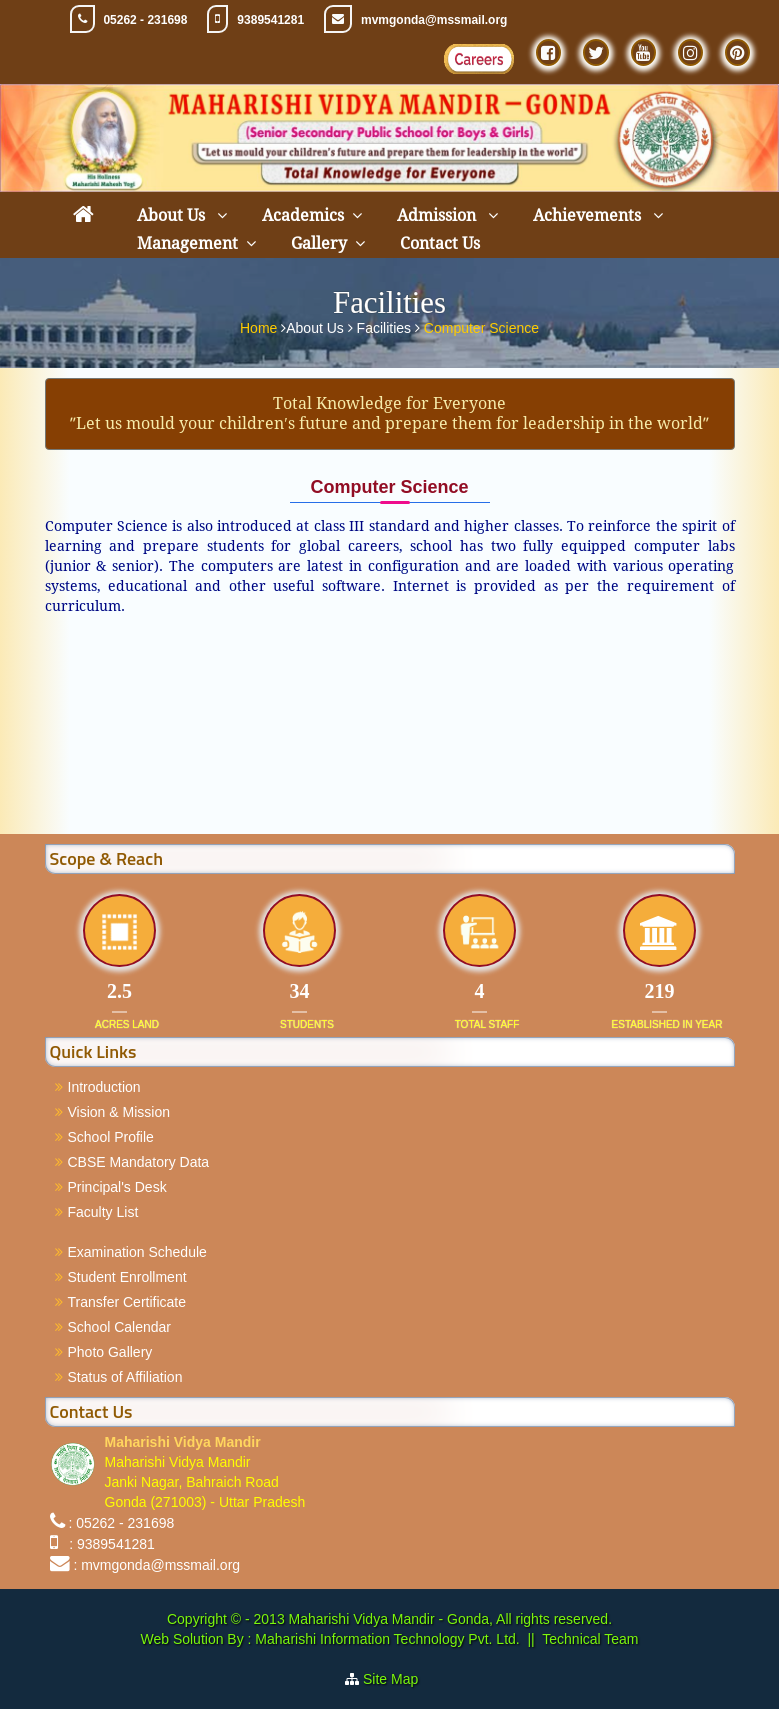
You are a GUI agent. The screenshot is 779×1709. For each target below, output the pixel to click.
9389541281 (270, 20)
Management (187, 243)
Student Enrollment (127, 1277)
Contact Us (440, 243)
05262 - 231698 (145, 20)
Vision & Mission (119, 1112)
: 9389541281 (107, 1544)
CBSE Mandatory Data (139, 1162)
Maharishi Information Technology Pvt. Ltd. (385, 1639)
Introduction (104, 1087)
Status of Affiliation (125, 1377)
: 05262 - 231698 (121, 1523)
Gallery (319, 243)
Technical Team (590, 1639)
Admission (438, 215)
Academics (303, 215)
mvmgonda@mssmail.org (434, 20)
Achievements (589, 215)
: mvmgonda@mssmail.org (156, 1565)
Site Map (398, 1679)
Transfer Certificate (127, 1302)
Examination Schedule (137, 1252)
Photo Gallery (110, 1352)
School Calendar (120, 1327)
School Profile (111, 1137)
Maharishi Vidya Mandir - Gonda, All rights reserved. (450, 1619)
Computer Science (481, 327)
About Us (173, 215)
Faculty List (103, 1212)
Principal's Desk (117, 1187)
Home (260, 327)
